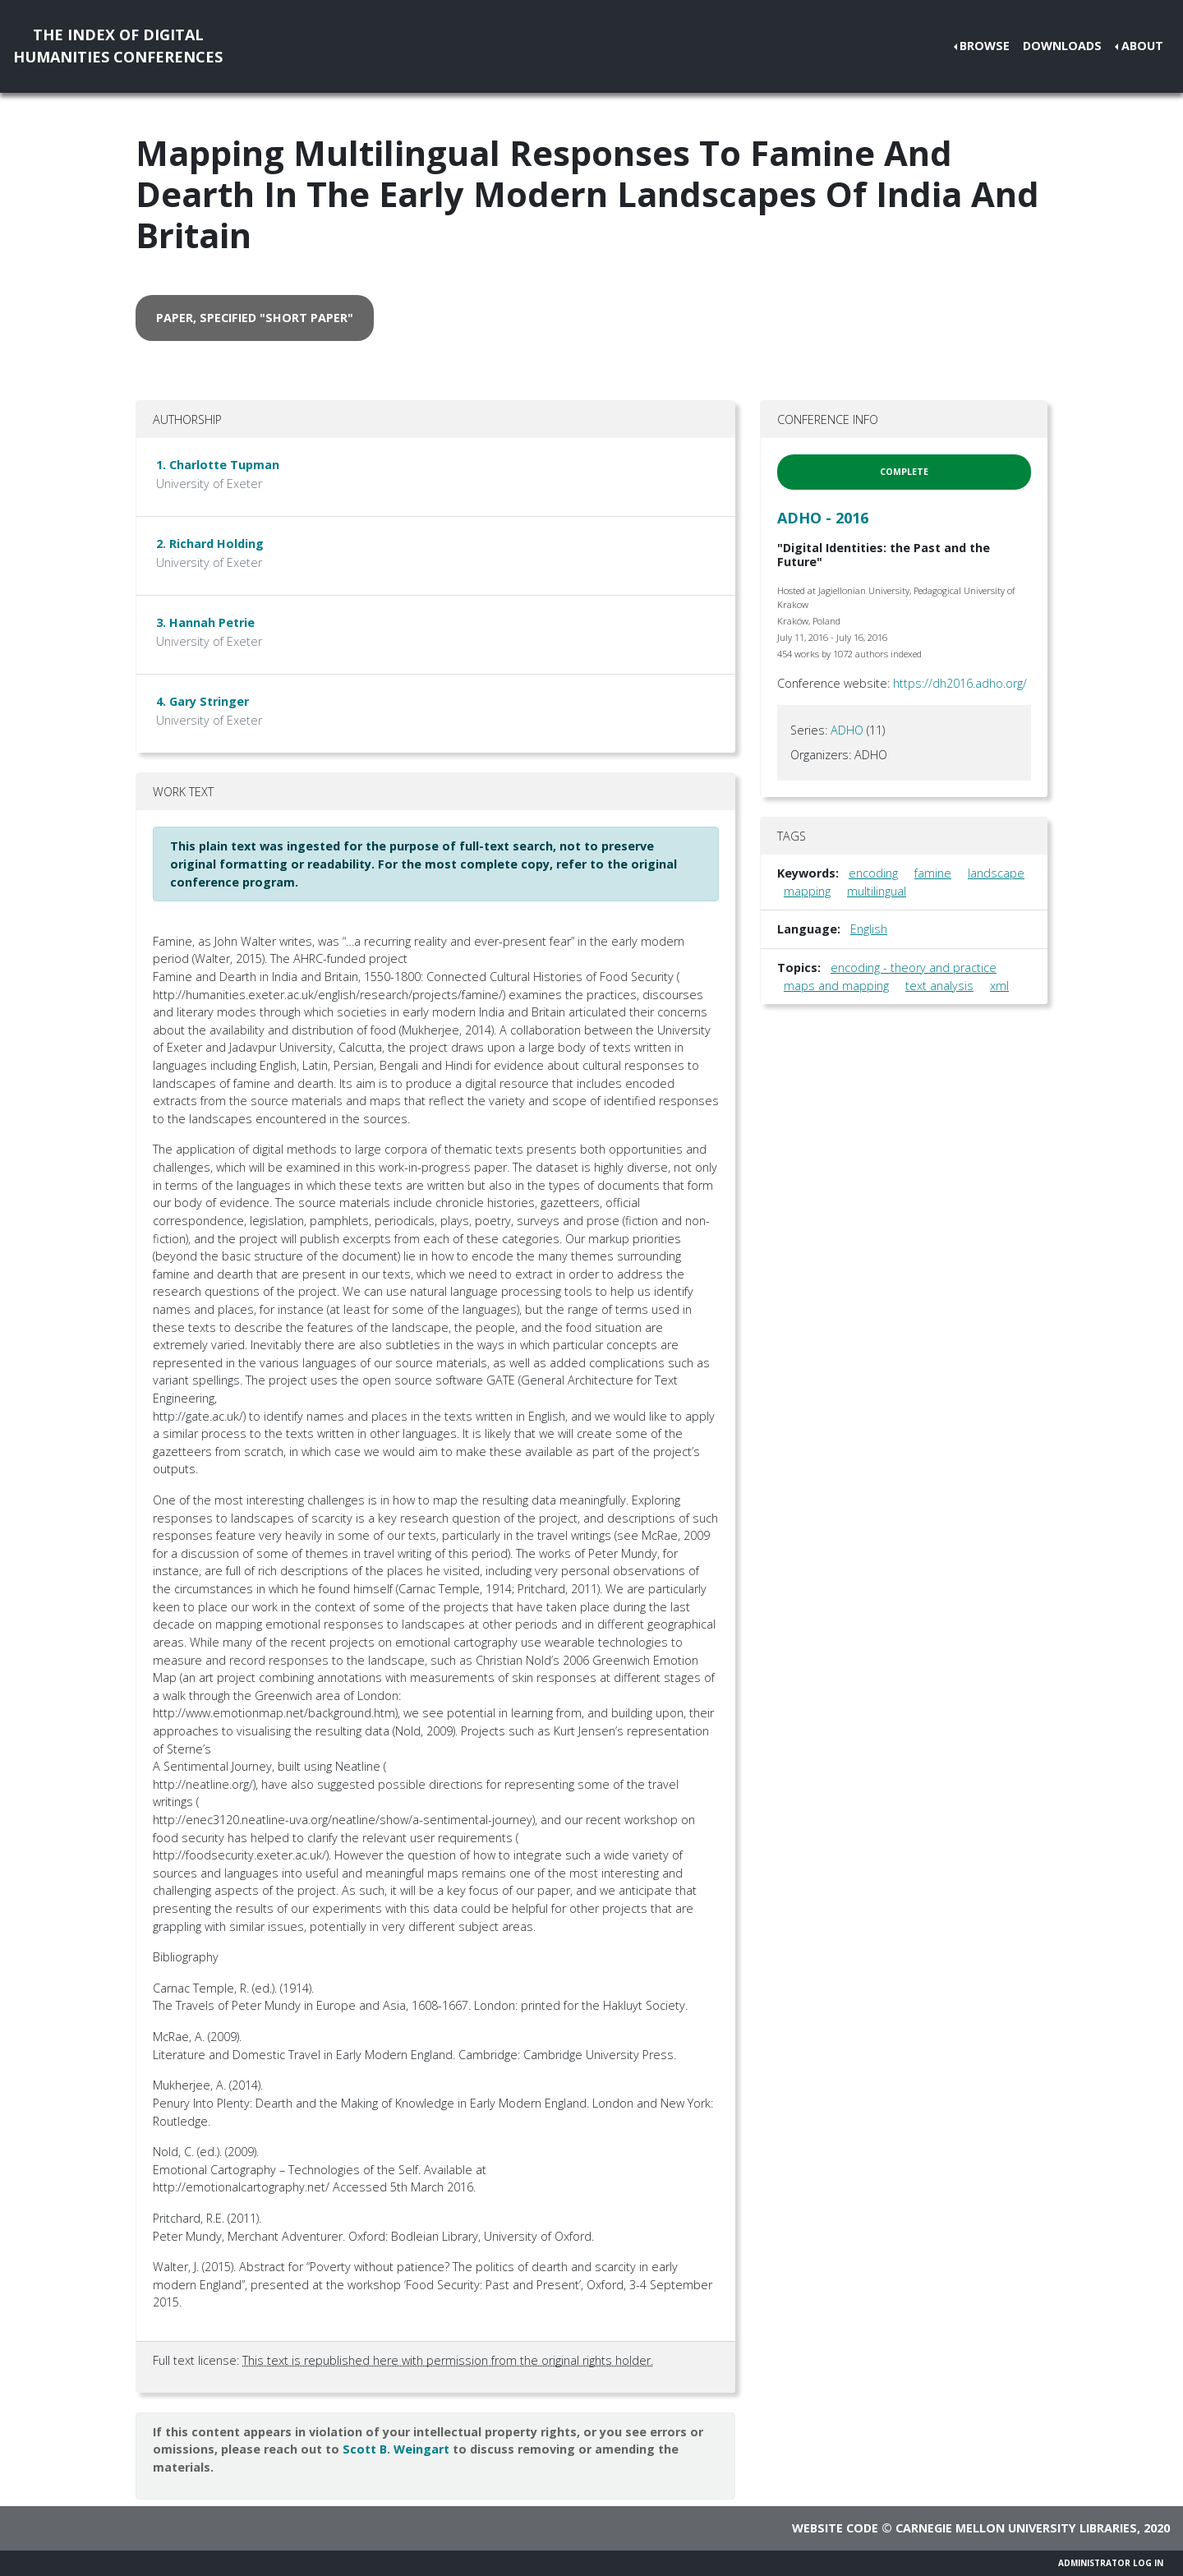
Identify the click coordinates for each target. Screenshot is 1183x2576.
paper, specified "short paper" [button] (254, 317)
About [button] (1142, 45)
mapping (807, 891)
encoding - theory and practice (914, 967)
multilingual (876, 891)
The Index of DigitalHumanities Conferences (118, 46)
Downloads (1062, 45)
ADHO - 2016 (822, 518)
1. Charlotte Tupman (217, 464)
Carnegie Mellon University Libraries (1016, 2528)
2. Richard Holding (210, 543)
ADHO (847, 730)
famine (932, 873)
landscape (996, 873)
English (868, 929)
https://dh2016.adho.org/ (960, 683)
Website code (835, 2528)
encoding (873, 873)
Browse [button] (985, 45)
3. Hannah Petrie (205, 622)
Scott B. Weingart (396, 2449)
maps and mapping (836, 985)
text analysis (939, 985)
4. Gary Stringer (202, 701)
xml (999, 985)
